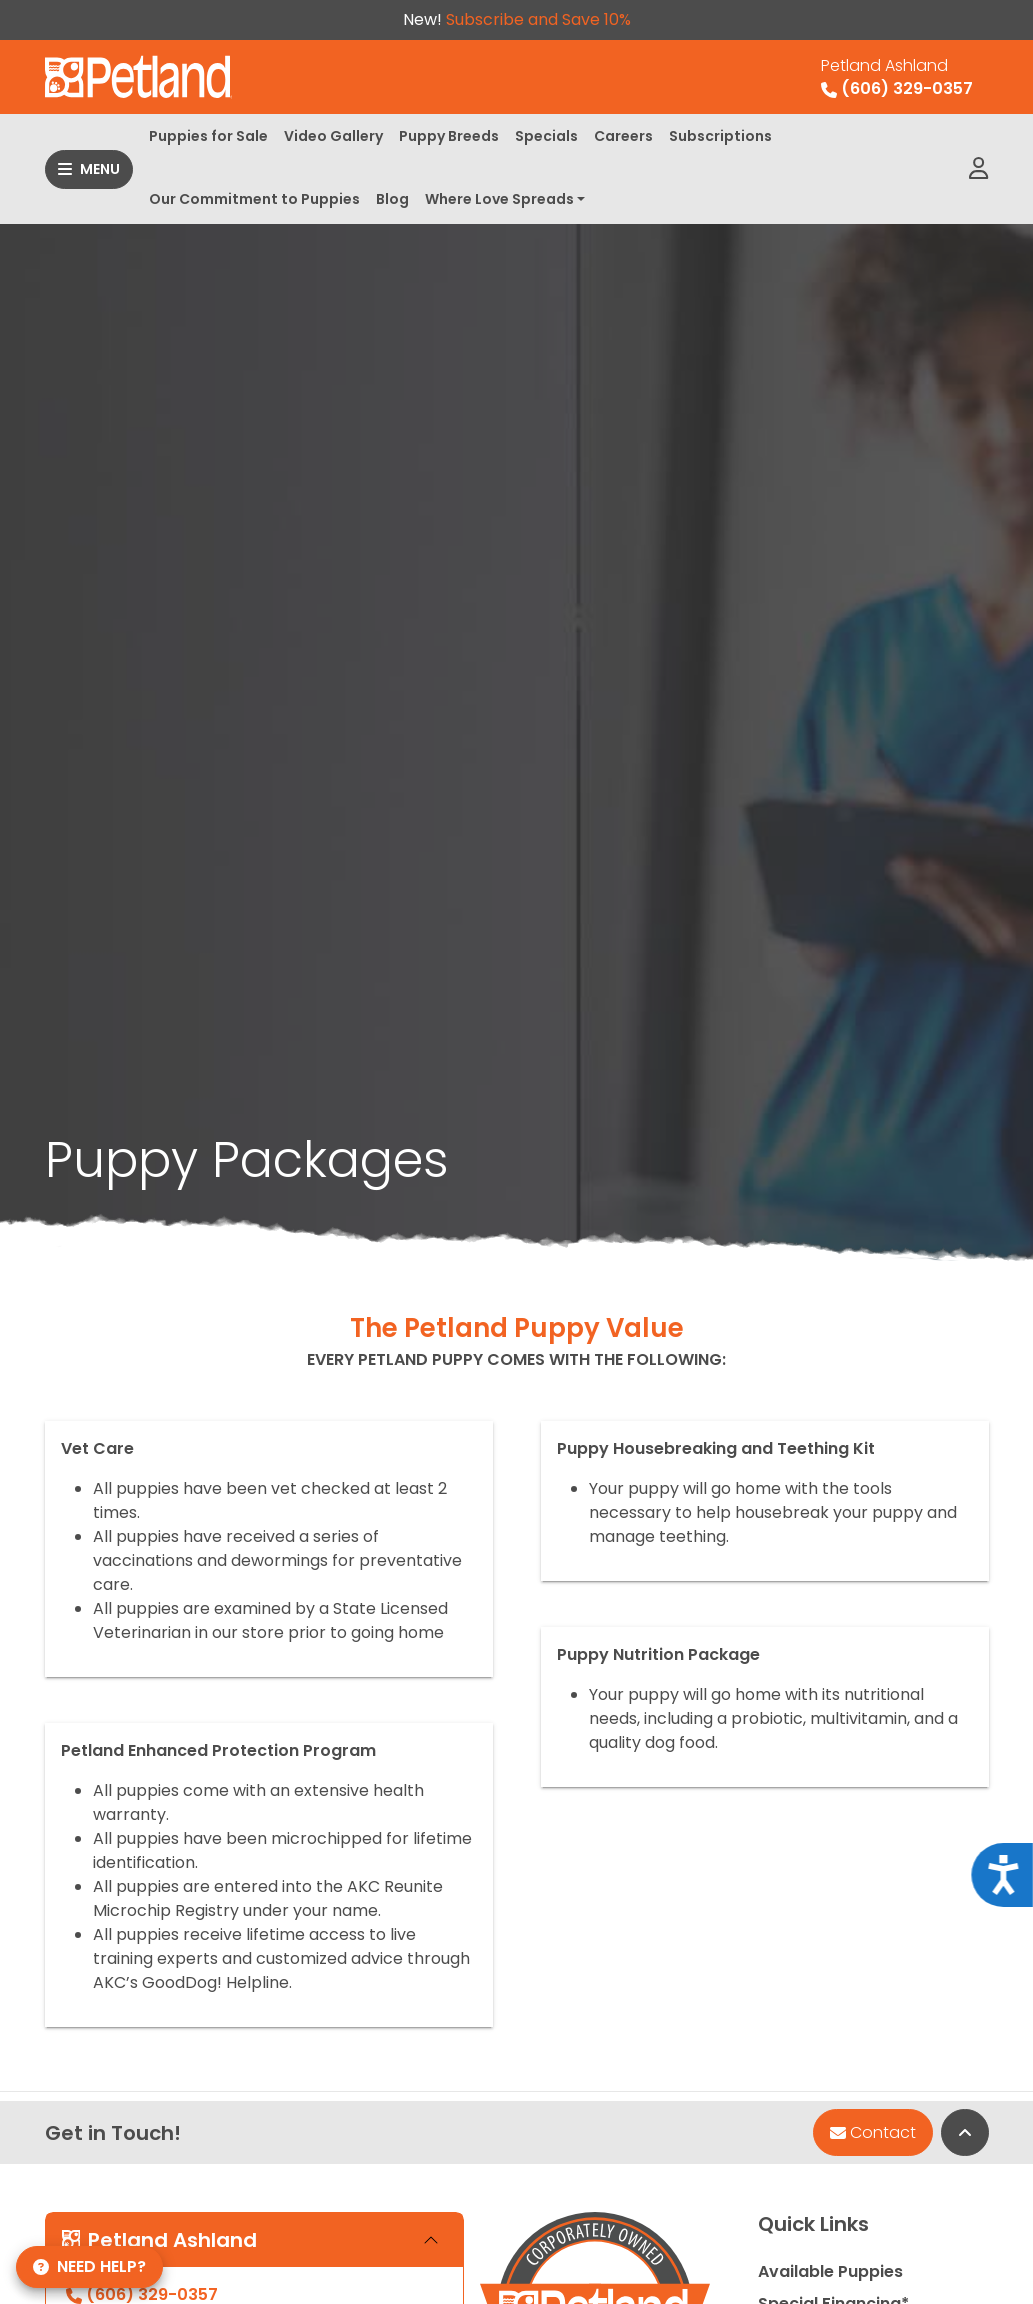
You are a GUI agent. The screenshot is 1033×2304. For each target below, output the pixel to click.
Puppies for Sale (208, 136)
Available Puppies (830, 2271)
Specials (546, 136)
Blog (392, 199)
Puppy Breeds (449, 136)
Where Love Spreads (499, 199)
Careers (623, 136)
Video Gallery (333, 136)
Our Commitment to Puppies (254, 199)
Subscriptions (720, 136)
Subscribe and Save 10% (538, 19)
